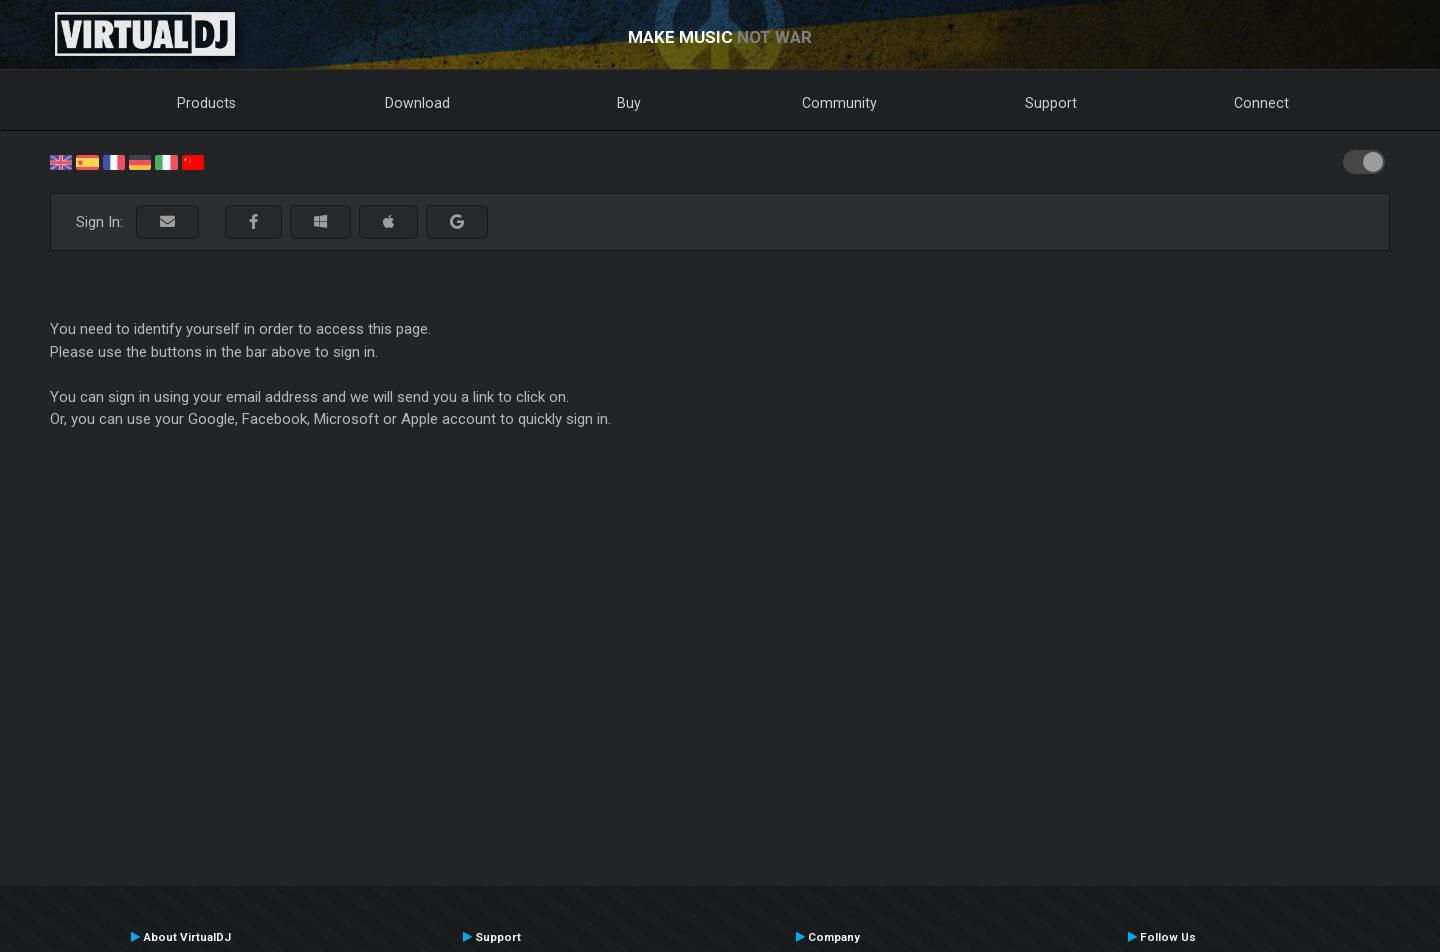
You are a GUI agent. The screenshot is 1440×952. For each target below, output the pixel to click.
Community (839, 103)
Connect (1261, 103)
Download (417, 103)
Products (206, 103)
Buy (629, 103)
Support (1051, 103)
